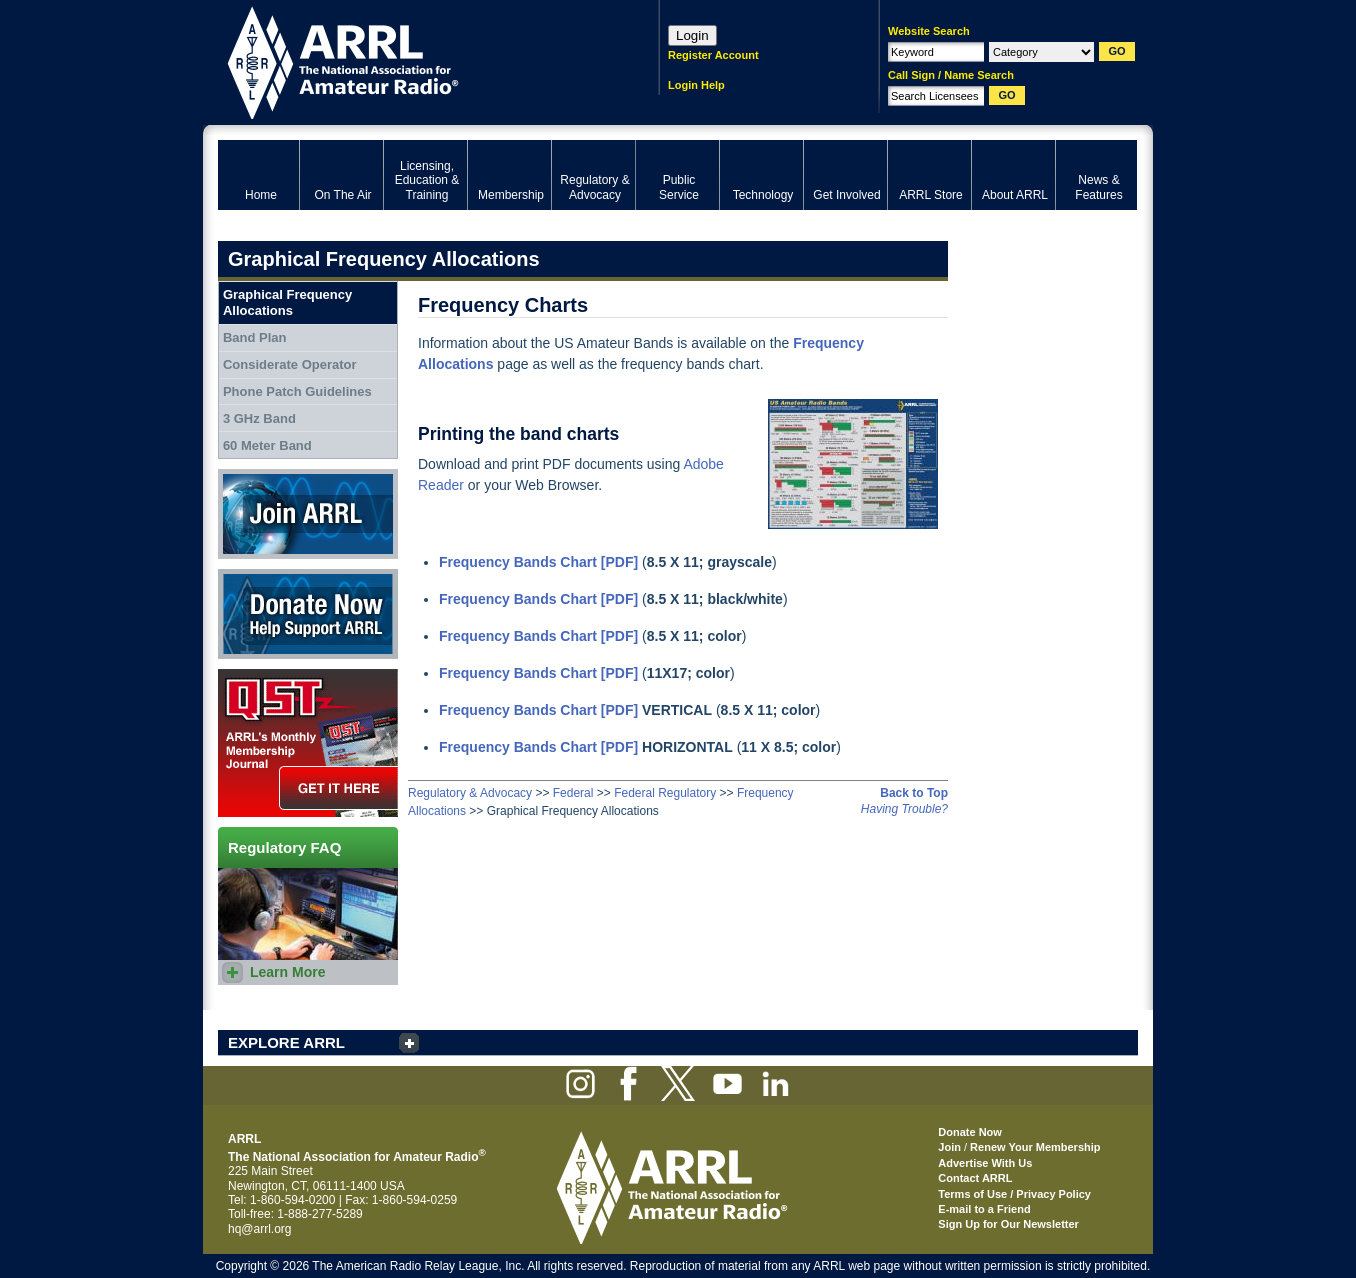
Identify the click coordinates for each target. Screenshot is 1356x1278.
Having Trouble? (904, 809)
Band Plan (255, 337)
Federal (573, 793)
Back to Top (914, 793)
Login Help (696, 85)
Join (949, 1147)
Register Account (713, 55)
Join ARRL (308, 514)
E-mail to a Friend (984, 1209)
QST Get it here (308, 743)
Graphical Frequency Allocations (287, 302)
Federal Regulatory (665, 793)
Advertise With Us (985, 1163)
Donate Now (308, 614)
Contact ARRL (975, 1178)
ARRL (412, 60)
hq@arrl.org (260, 1229)
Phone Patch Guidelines (297, 391)
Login (692, 35)
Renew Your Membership (1035, 1147)
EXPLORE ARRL (286, 1042)
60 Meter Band (267, 445)
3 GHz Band (259, 418)
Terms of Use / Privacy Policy (1014, 1194)
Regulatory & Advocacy (470, 793)
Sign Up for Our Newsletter (1008, 1224)
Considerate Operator (290, 364)
